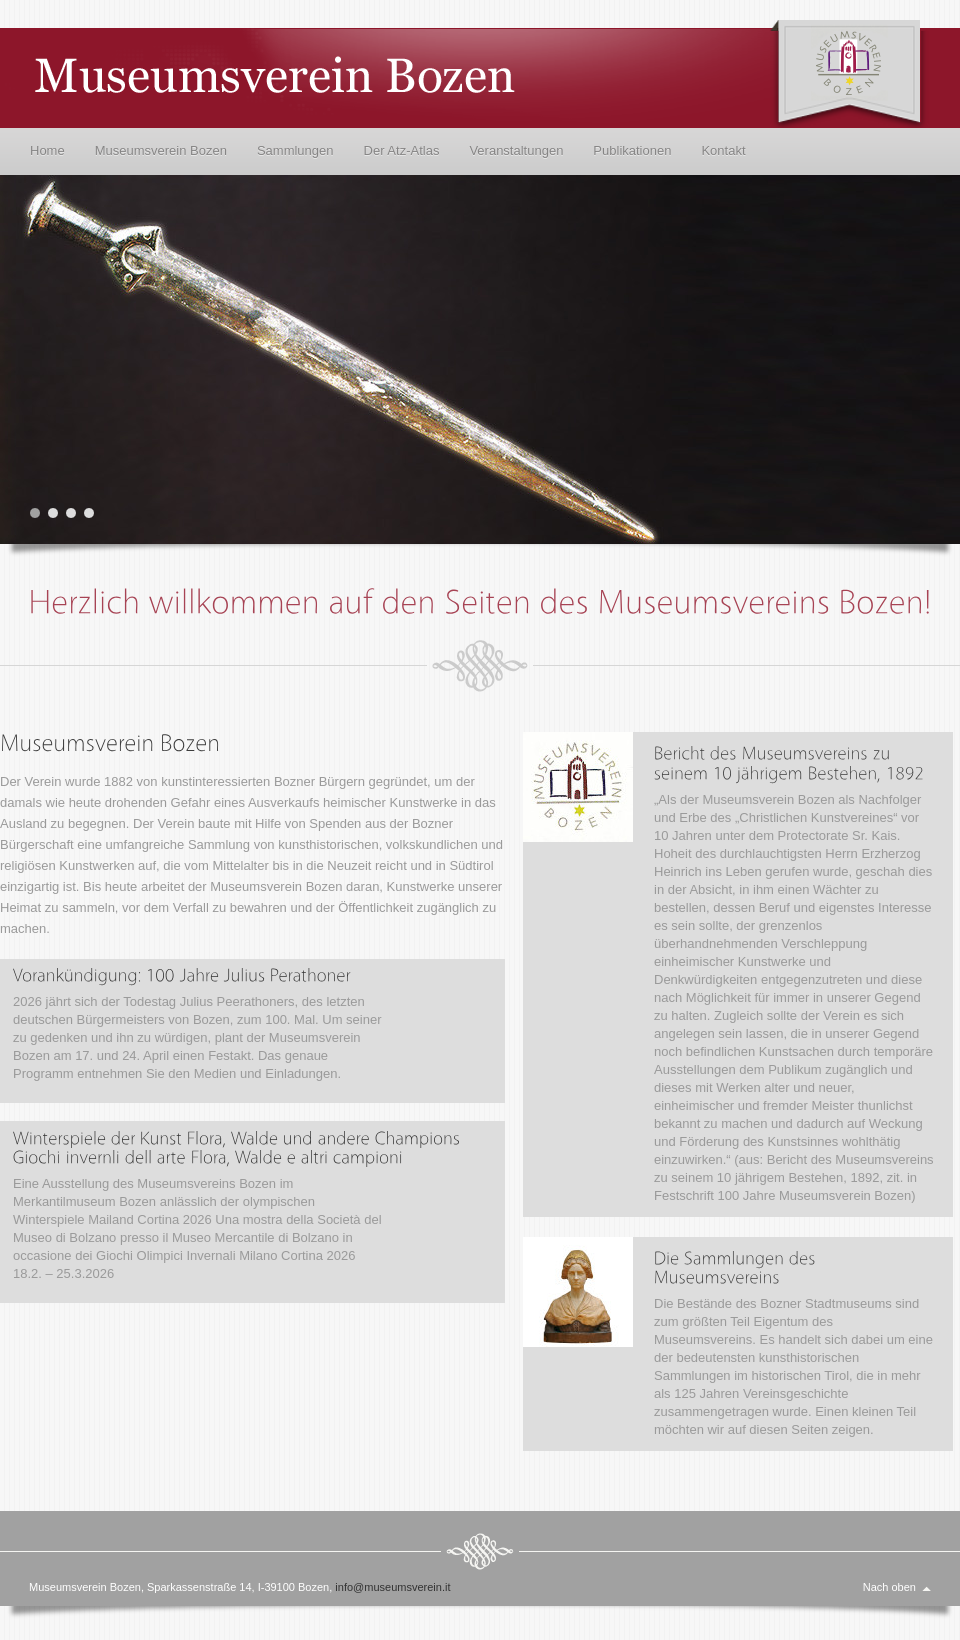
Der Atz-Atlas (402, 150)
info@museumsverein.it (392, 1587)
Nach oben (889, 1587)
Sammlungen (295, 150)
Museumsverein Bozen (161, 150)
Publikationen (632, 150)
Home (47, 150)
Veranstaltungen (516, 150)
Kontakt (723, 150)
